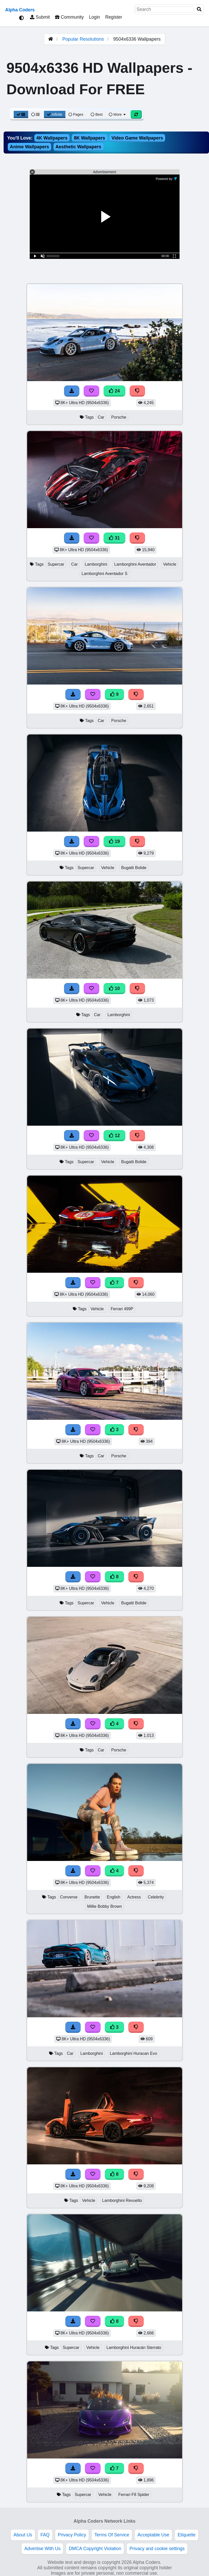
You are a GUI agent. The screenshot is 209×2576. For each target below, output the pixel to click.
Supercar (56, 564)
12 (114, 1135)
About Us (22, 2534)
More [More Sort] (117, 114)
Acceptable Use (153, 2534)
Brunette (92, 1897)
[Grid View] (21, 114)
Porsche (118, 417)
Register (113, 17)
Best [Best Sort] (97, 114)
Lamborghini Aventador (135, 564)
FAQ (45, 2534)
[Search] (199, 9)
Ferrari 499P (122, 1309)
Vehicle (169, 564)
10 (114, 988)
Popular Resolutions (83, 39)
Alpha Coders (20, 9)
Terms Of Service (111, 2534)
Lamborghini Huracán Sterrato (133, 2347)
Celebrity (156, 1897)
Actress (134, 1897)
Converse (69, 1897)
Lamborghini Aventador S (104, 573)
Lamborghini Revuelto (122, 2200)
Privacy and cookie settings (156, 2548)
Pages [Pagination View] (75, 114)
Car (101, 417)
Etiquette (186, 2534)
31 (114, 538)
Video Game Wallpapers (137, 138)
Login (94, 17)
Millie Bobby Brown (104, 1906)
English (113, 1897)
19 (114, 841)
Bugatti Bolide (133, 867)
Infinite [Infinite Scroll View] (54, 114)
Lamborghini (96, 564)
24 (114, 391)
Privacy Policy (72, 2534)
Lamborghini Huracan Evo (133, 2053)
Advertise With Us (42, 2548)
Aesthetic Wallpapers (78, 146)
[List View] (35, 114)
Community (69, 17)
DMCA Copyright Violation (95, 2548)
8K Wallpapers (89, 138)
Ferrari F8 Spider (133, 2494)
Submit (40, 17)
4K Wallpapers (52, 138)
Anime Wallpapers (29, 146)
